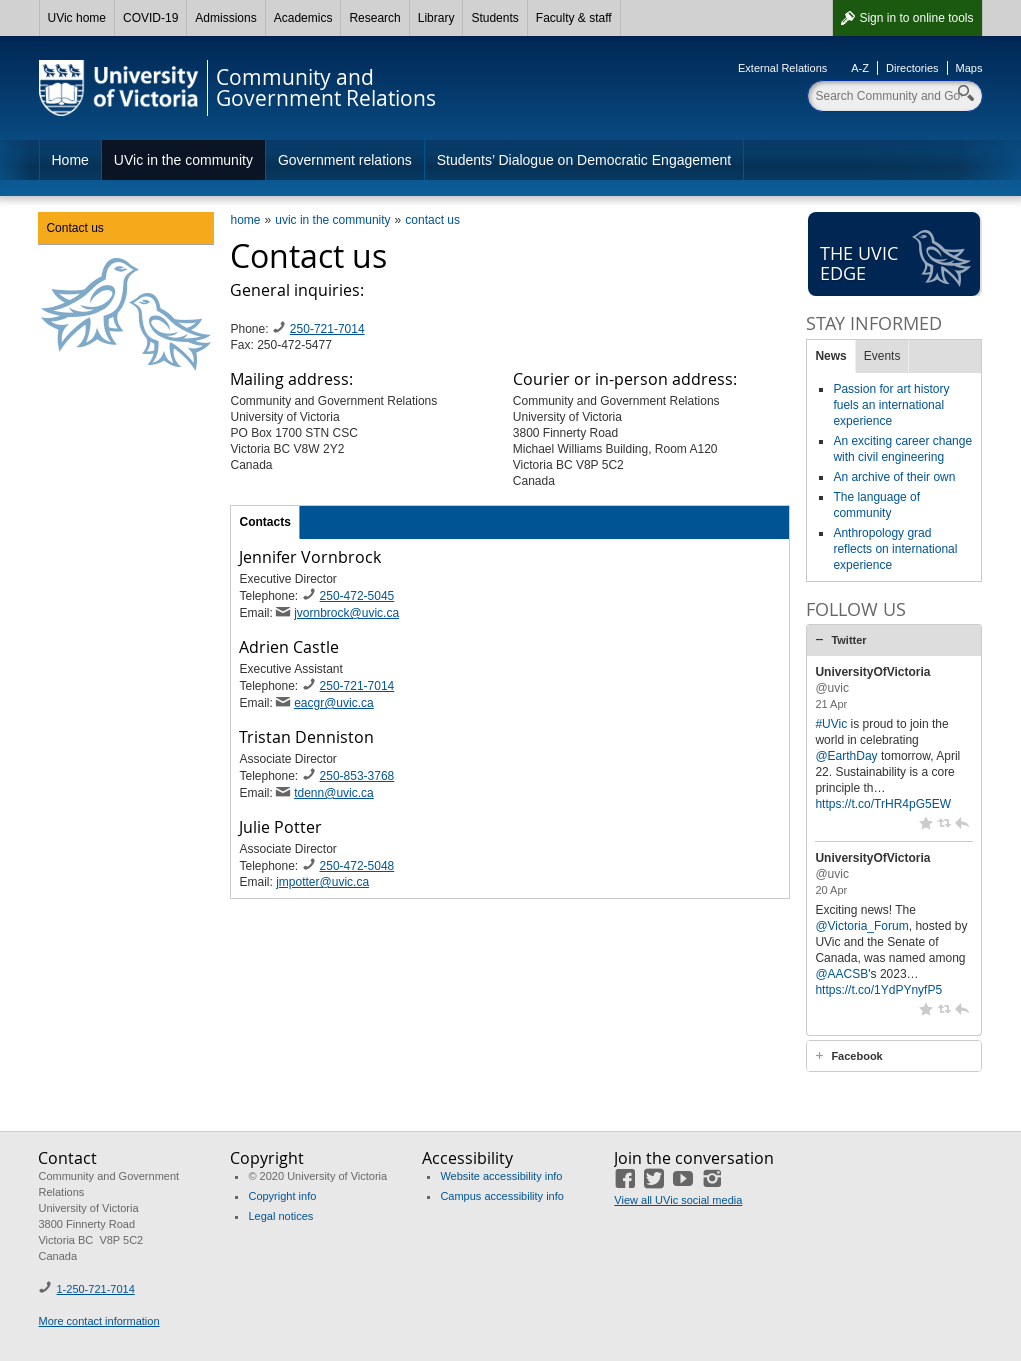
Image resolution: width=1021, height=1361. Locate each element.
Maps (969, 68)
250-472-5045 (357, 596)
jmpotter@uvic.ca (322, 882)
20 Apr (831, 890)
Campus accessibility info (502, 1196)
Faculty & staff (574, 18)
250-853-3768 (357, 776)
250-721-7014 (327, 329)
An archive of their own (894, 477)
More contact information (98, 1321)
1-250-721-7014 (95, 1289)
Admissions (225, 18)
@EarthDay (846, 756)
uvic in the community (332, 220)
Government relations (345, 160)
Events (882, 356)
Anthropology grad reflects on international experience (895, 549)
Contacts (264, 522)
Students (494, 18)
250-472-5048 (357, 866)
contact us (432, 220)
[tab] (894, 640)
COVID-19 (150, 18)
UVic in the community (183, 160)
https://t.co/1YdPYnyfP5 (878, 990)
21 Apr (831, 704)
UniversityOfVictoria (872, 672)
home (245, 220)
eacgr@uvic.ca (334, 703)
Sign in (916, 18)
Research (374, 18)
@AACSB (841, 974)
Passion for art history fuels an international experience (891, 405)
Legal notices (280, 1216)
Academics (303, 18)
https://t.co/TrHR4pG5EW (883, 804)
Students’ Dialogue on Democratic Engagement (584, 160)
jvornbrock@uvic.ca (346, 613)
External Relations (782, 68)
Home (70, 160)
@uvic (832, 688)
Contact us (74, 228)
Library (436, 18)
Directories (912, 68)
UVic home (77, 18)
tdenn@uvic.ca (334, 793)
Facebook (856, 1056)
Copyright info (282, 1196)
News (830, 356)
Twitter (848, 640)
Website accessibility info (501, 1176)
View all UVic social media (678, 1200)
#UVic (831, 724)
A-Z (860, 68)
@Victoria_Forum (861, 926)
